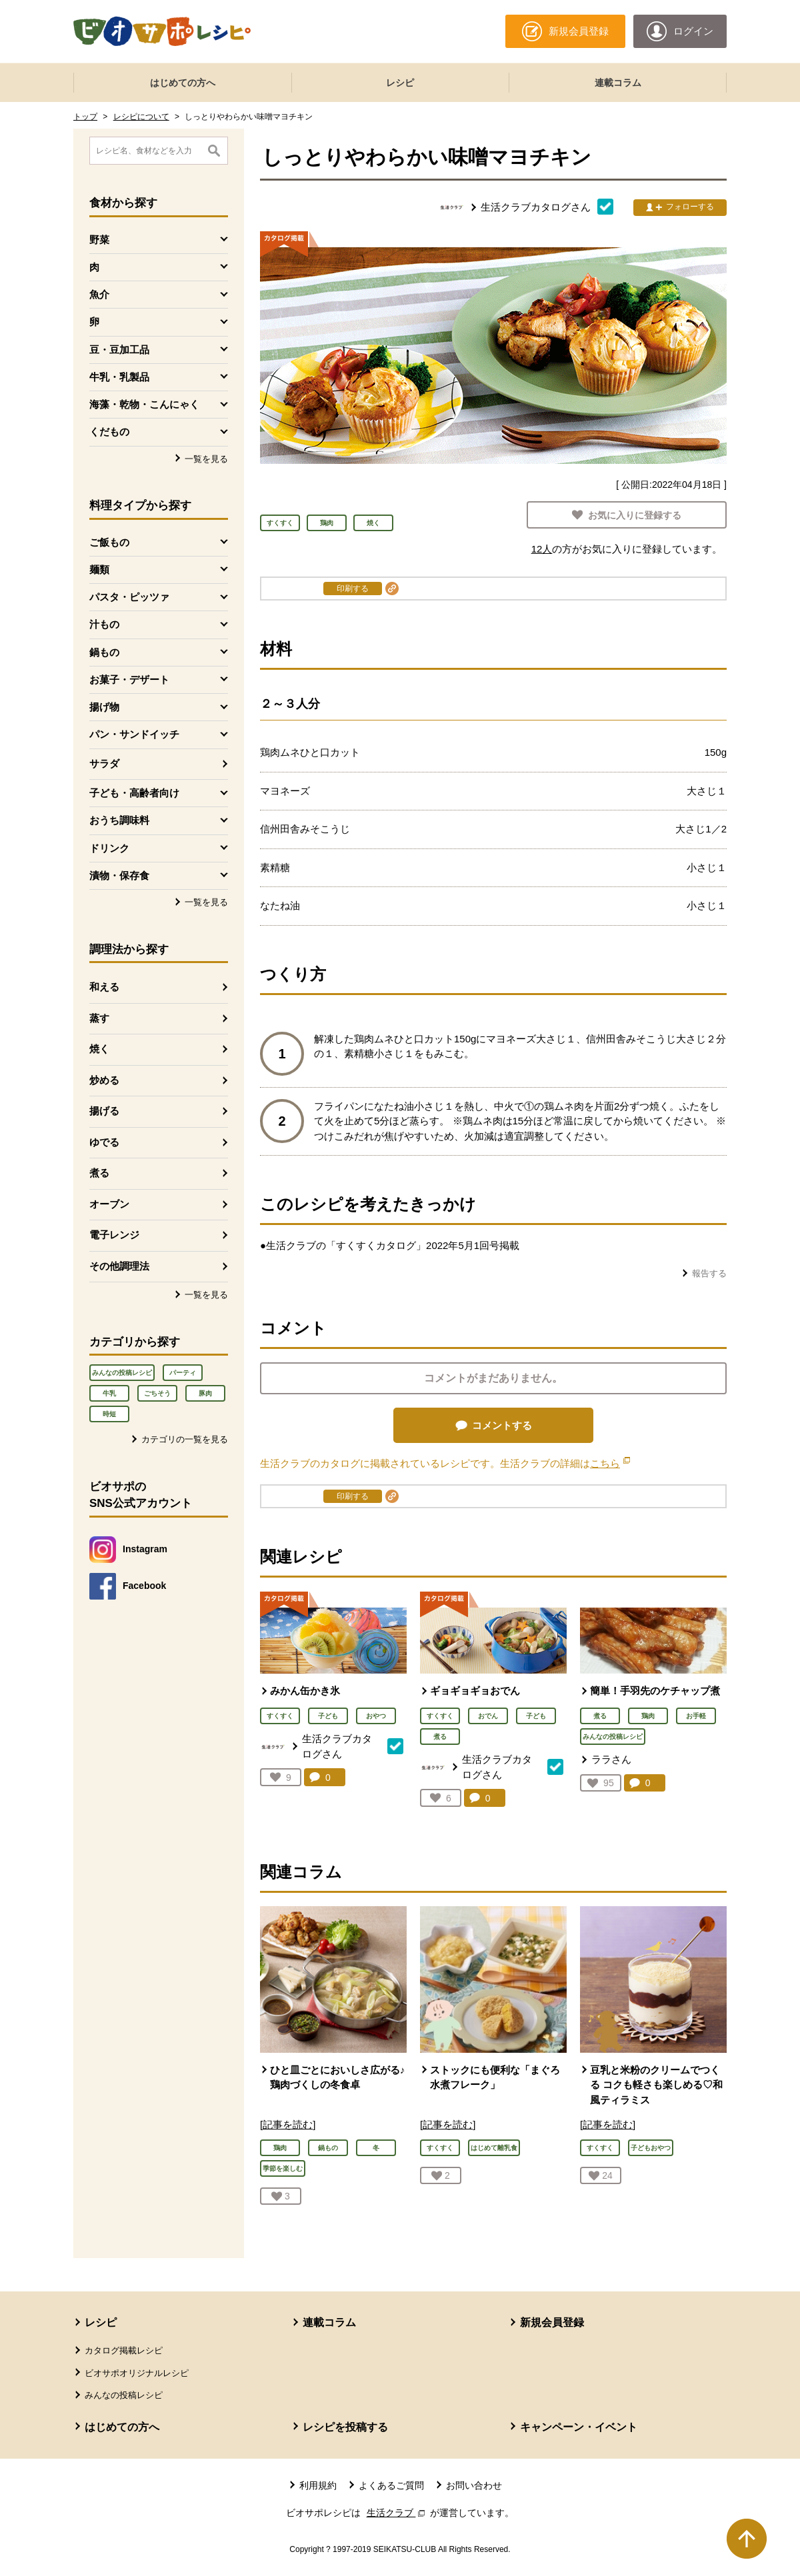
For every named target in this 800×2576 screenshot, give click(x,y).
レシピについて (141, 116)
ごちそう (157, 1393)
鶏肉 (648, 1716)
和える (104, 986)
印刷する (353, 588)
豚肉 (205, 1393)
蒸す (99, 1018)
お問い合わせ (474, 2485)
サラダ (104, 763)
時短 (109, 1414)
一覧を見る (206, 459)
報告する (709, 1273)
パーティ (182, 1372)
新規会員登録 (552, 2322)
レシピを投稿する (345, 2427)
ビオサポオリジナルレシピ (137, 2373)
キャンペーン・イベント (578, 2427)
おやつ (376, 1716)
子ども (328, 1716)
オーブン (109, 1204)
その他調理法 (119, 1266)
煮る (99, 1172)
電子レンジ (114, 1234)
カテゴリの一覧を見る (184, 1439)
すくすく (280, 1716)
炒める (104, 1080)
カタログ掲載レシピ (124, 2350)
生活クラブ (397, 2512)
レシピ (400, 82)
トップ (85, 116)
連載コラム (618, 82)
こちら (610, 1463)
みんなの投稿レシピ (122, 1372)
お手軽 (696, 1716)
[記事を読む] (287, 2124)
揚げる (104, 1110)
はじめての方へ (182, 82)
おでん (488, 1716)
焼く (99, 1048)
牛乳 (109, 1393)
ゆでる (104, 1142)
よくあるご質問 (391, 2485)
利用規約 (318, 2485)
